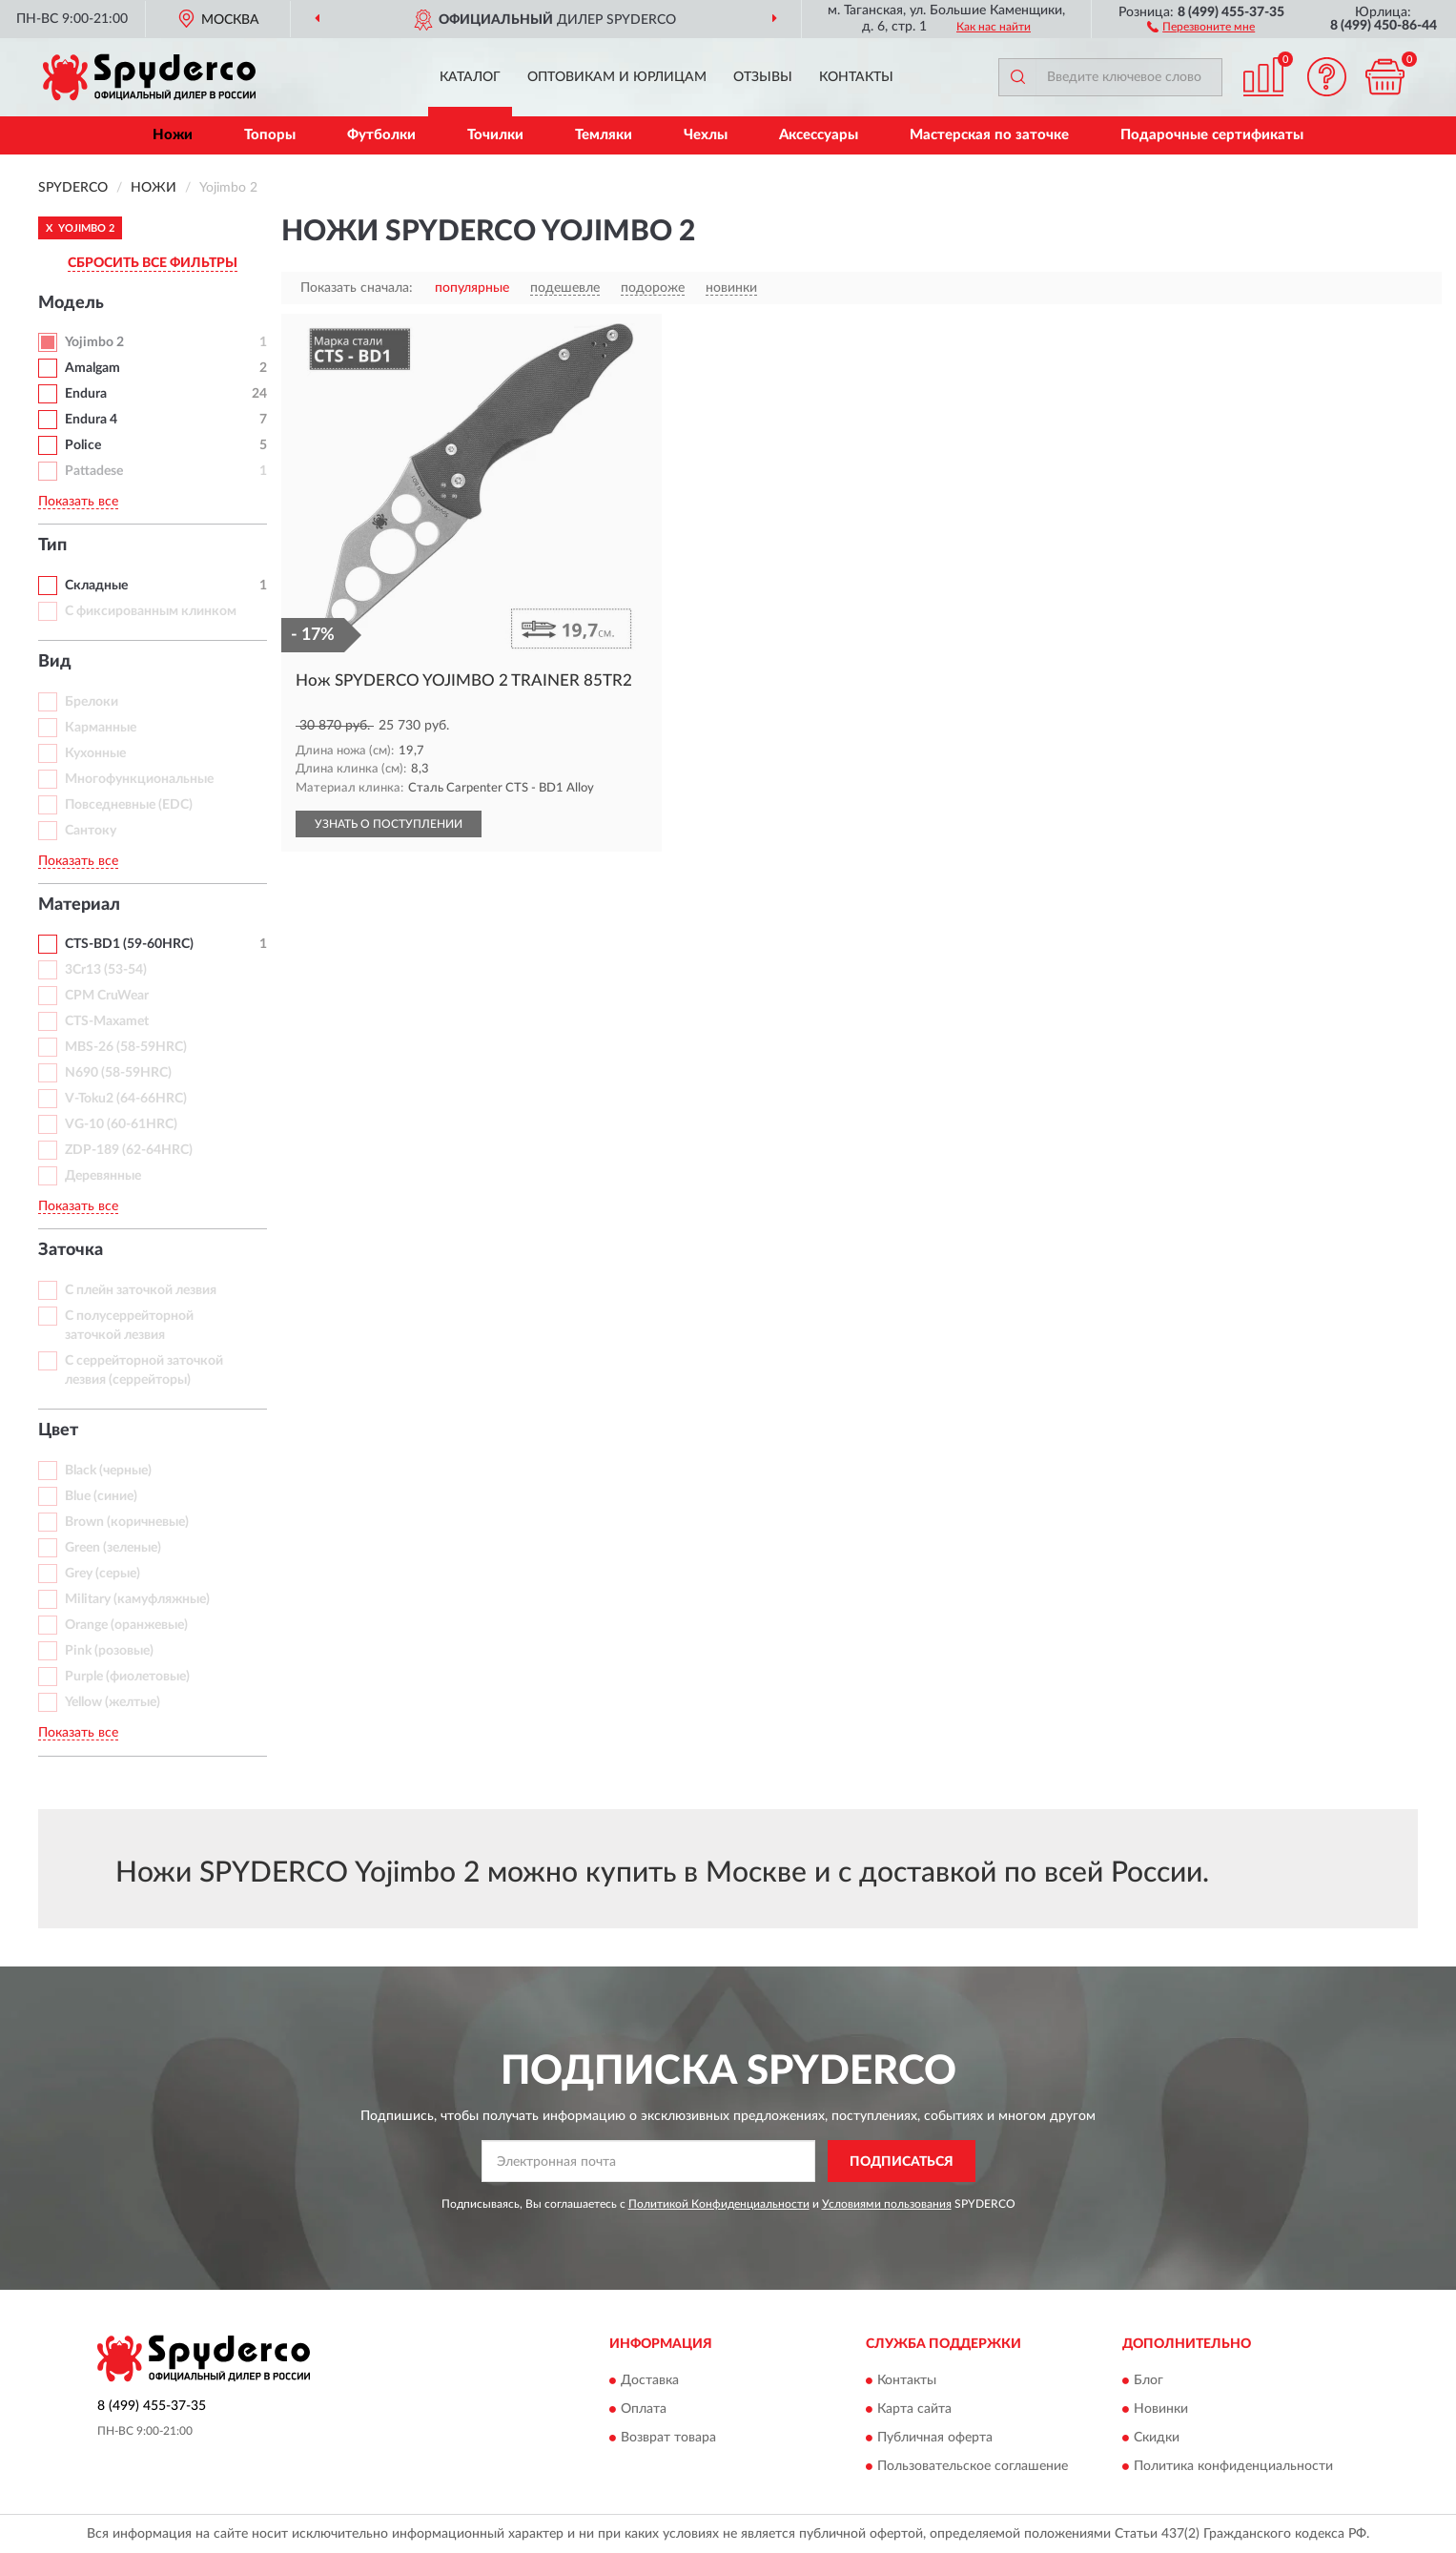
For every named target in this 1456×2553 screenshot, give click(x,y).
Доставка (650, 2380)
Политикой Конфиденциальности (719, 2204)
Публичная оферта (935, 2437)
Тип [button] (52, 545)
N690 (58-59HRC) (118, 1073)
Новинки (1161, 2409)
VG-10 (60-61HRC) (121, 1124)
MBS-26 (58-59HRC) (126, 1047)
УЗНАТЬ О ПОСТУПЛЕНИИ (388, 824)
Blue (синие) (101, 1496)
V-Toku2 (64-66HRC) (126, 1098)
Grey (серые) (102, 1573)
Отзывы (762, 77)
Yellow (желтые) (112, 1702)
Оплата (643, 2409)
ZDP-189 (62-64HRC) (129, 1150)
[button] (1201, 25)
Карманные (100, 727)
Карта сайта (914, 2409)
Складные (96, 585)
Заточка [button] (70, 1250)
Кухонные (95, 753)
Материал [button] (79, 905)
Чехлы (706, 135)
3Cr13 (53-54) (106, 970)
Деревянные (103, 1176)
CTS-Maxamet (107, 1021)
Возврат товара (668, 2437)
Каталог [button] (470, 77)
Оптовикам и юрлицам (617, 77)
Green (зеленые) (113, 1547)
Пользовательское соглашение (972, 2466)
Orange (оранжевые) (126, 1625)
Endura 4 (91, 419)
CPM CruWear (107, 995)
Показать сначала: (356, 288)
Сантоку (90, 830)
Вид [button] (55, 661)
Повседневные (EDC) (129, 805)
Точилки (495, 135)
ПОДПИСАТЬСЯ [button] (902, 2162)
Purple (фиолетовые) (127, 1676)
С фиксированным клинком (150, 611)
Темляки (603, 135)
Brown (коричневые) (127, 1522)
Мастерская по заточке (989, 135)
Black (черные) (108, 1470)
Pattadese (94, 471)
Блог (1148, 2380)
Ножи (173, 135)
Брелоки (91, 702)
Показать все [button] (78, 501)
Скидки (1156, 2437)
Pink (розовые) (109, 1650)
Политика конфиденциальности (1233, 2466)
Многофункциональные (139, 779)
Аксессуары (818, 135)
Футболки (381, 135)
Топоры (270, 135)
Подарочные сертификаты (1211, 135)
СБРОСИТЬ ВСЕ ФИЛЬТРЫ (152, 263)
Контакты (856, 77)
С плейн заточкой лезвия (140, 1290)
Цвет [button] (58, 1430)
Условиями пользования (887, 2204)
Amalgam (92, 368)
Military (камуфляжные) (137, 1599)
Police (83, 445)
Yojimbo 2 (94, 342)
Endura (86, 394)
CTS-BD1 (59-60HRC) (129, 944)
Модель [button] (71, 303)
